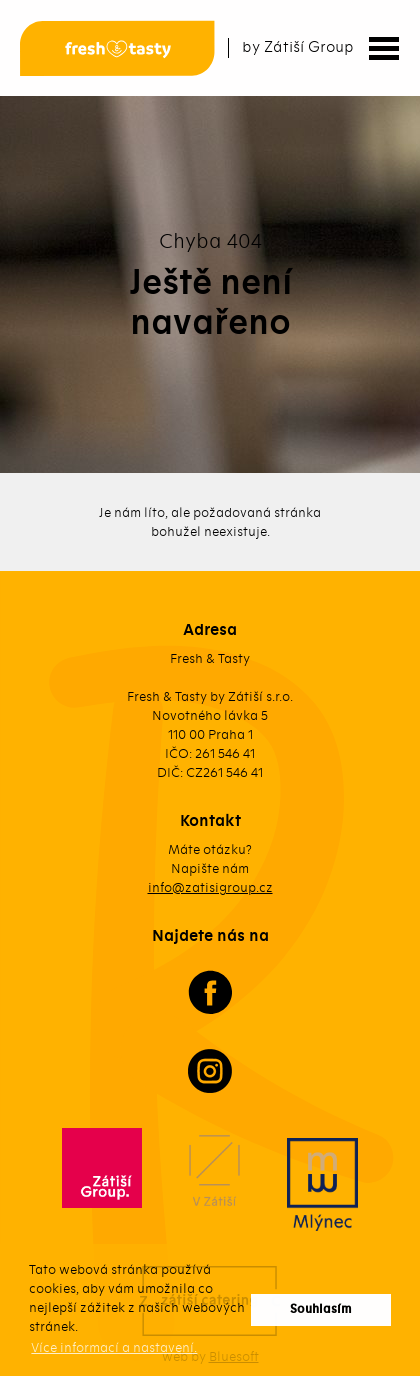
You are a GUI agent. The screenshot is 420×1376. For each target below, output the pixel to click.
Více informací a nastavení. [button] (114, 1347)
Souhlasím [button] (321, 1309)
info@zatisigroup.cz (210, 887)
